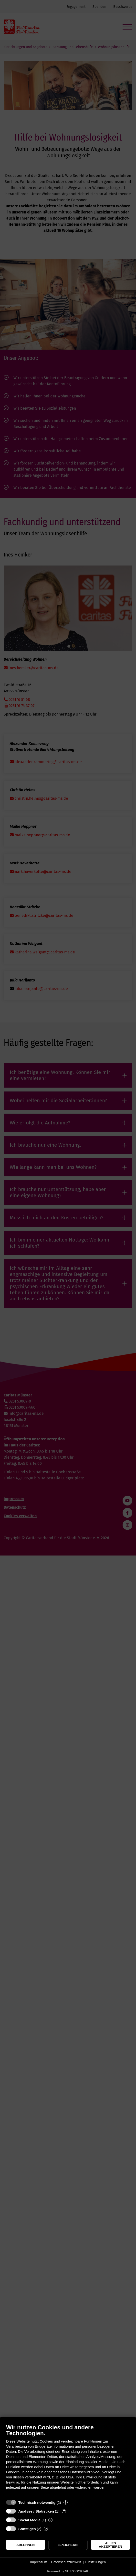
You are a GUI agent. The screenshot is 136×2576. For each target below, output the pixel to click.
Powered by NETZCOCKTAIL (68, 2571)
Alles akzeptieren (110, 2544)
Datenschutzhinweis (66, 2562)
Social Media (29, 2520)
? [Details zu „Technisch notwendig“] (65, 2502)
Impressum (38, 2562)
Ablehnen (25, 2545)
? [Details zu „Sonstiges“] (46, 2529)
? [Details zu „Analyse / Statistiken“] (64, 2511)
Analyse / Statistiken (36, 2511)
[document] (68, 2460)
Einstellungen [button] (95, 2562)
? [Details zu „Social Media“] (51, 2520)
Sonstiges (27, 2529)
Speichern (68, 2545)
